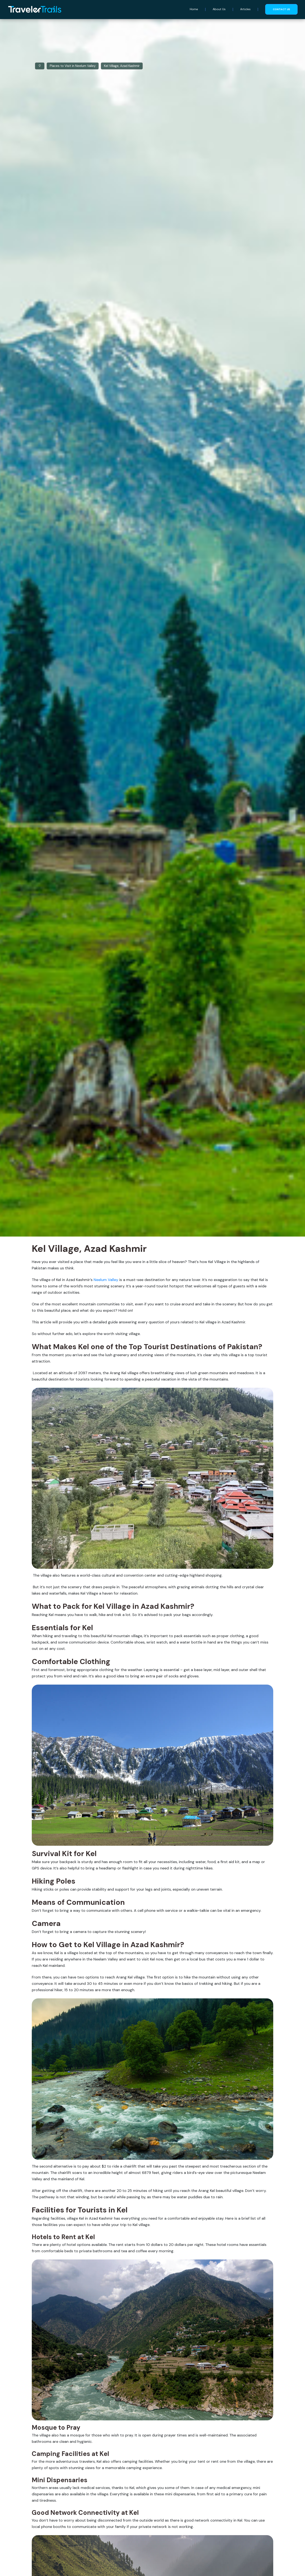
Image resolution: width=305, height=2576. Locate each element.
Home (194, 9)
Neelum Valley (106, 1279)
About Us (219, 9)
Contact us (281, 9)
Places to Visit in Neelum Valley (73, 66)
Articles (245, 9)
